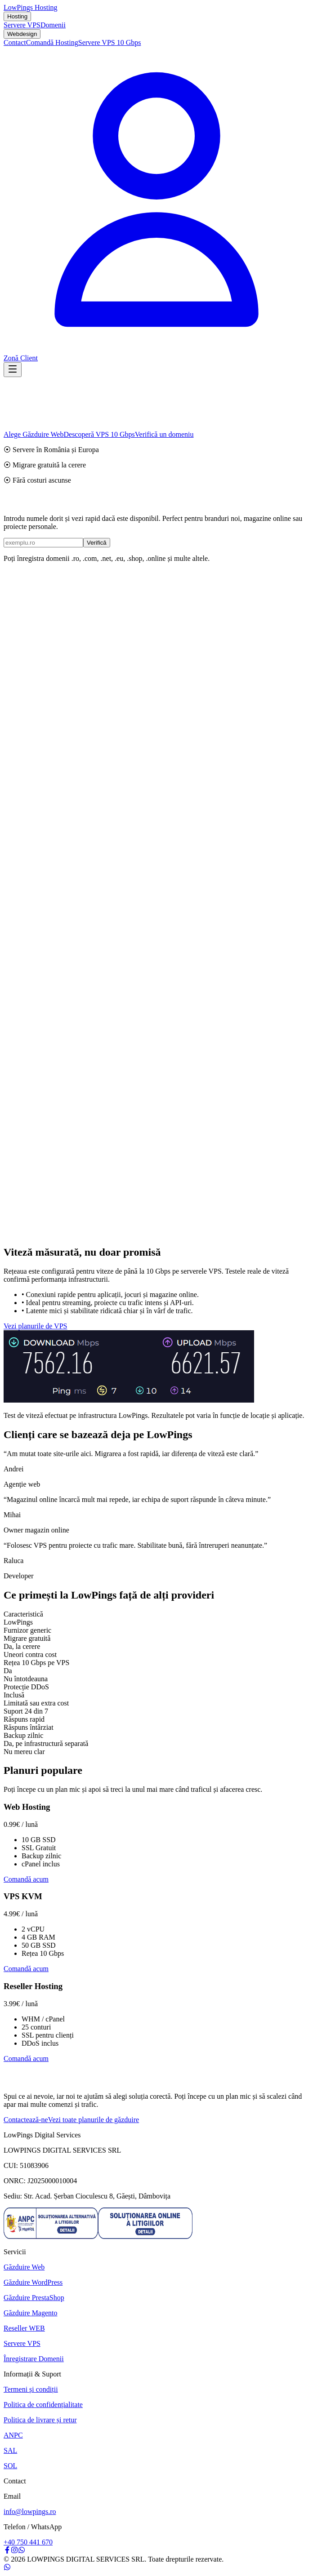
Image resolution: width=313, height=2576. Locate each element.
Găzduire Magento (31, 2313)
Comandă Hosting (52, 42)
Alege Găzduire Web (33, 434)
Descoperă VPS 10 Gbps (98, 434)
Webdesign (22, 34)
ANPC (13, 2435)
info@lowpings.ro (30, 2511)
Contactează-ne (26, 2119)
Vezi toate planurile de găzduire (93, 2119)
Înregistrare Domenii (34, 2359)
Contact (15, 42)
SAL (10, 2450)
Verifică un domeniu (164, 434)
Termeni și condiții (31, 2389)
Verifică (97, 542)
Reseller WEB (24, 2328)
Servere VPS (22, 25)
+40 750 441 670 (28, 2542)
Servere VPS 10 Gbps (109, 42)
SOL (10, 2465)
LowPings (31, 7)
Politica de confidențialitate (43, 2404)
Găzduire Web (24, 2267)
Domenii (53, 25)
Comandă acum (26, 1879)
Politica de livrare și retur (40, 2420)
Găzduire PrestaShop (34, 2297)
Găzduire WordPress (33, 2282)
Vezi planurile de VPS (35, 1326)
